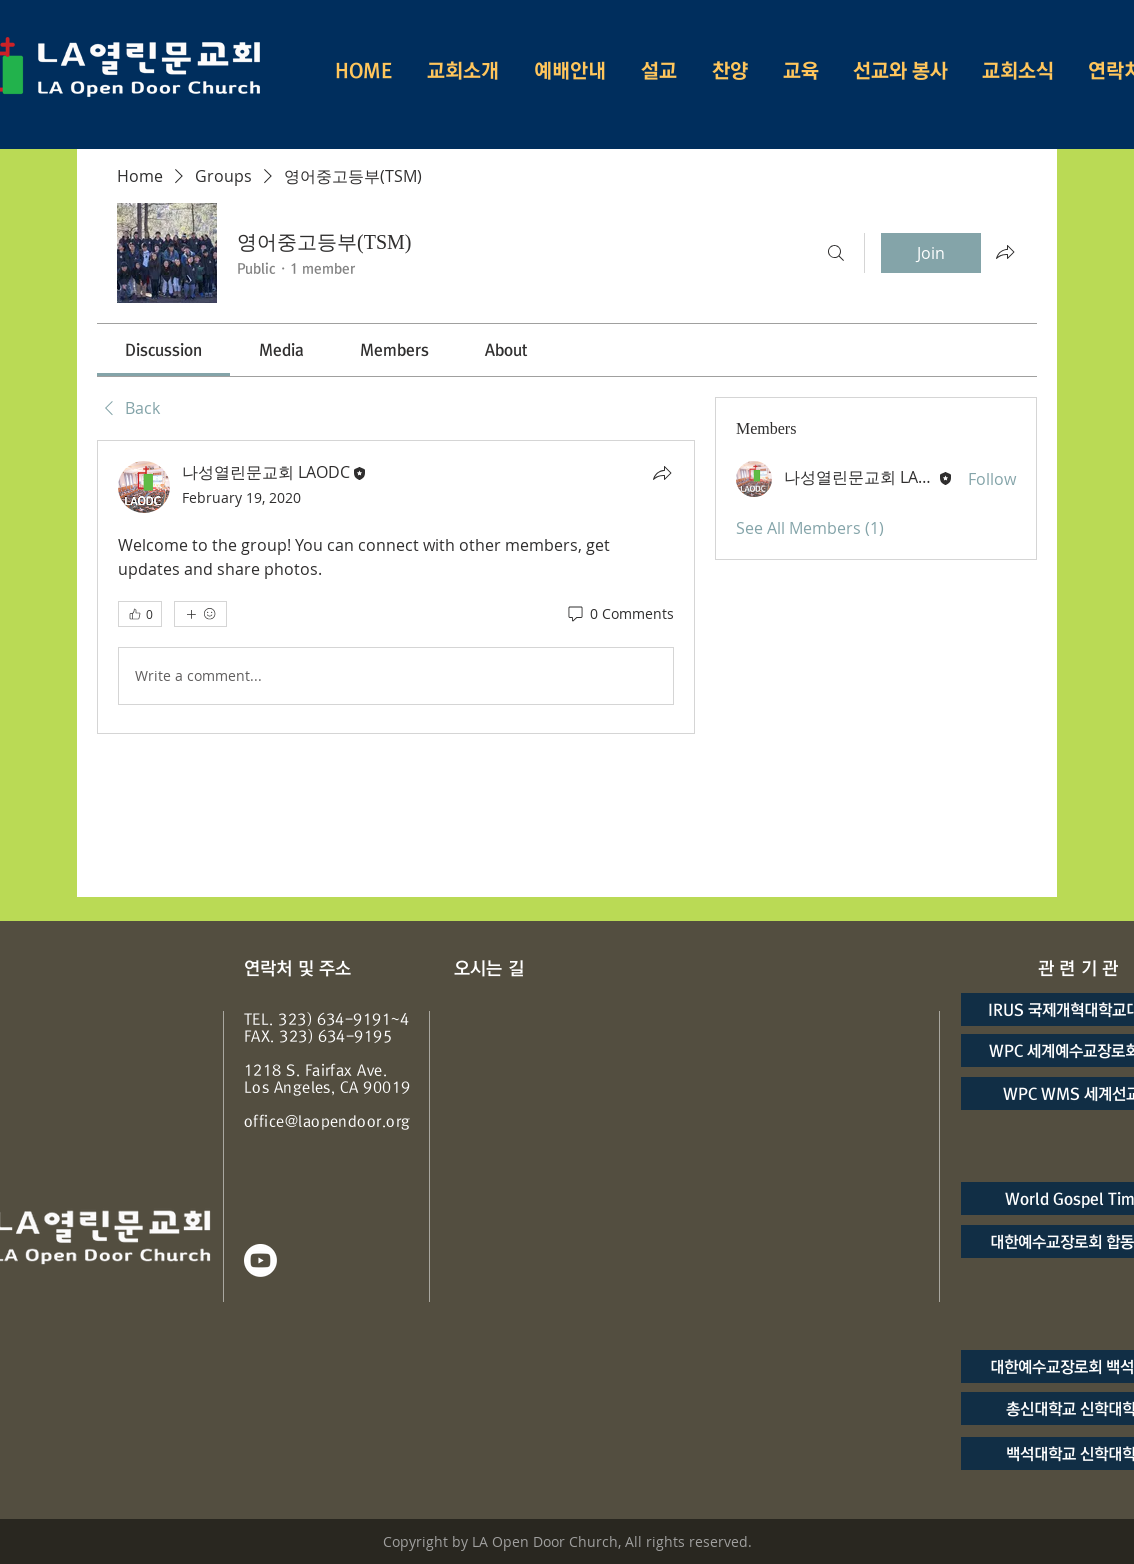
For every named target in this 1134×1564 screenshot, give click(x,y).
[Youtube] (260, 1260)
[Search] (836, 253)
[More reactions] (200, 614)
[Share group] (1005, 252)
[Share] (662, 473)
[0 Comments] (619, 614)
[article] (396, 587)
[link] (163, 350)
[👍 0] (140, 614)
